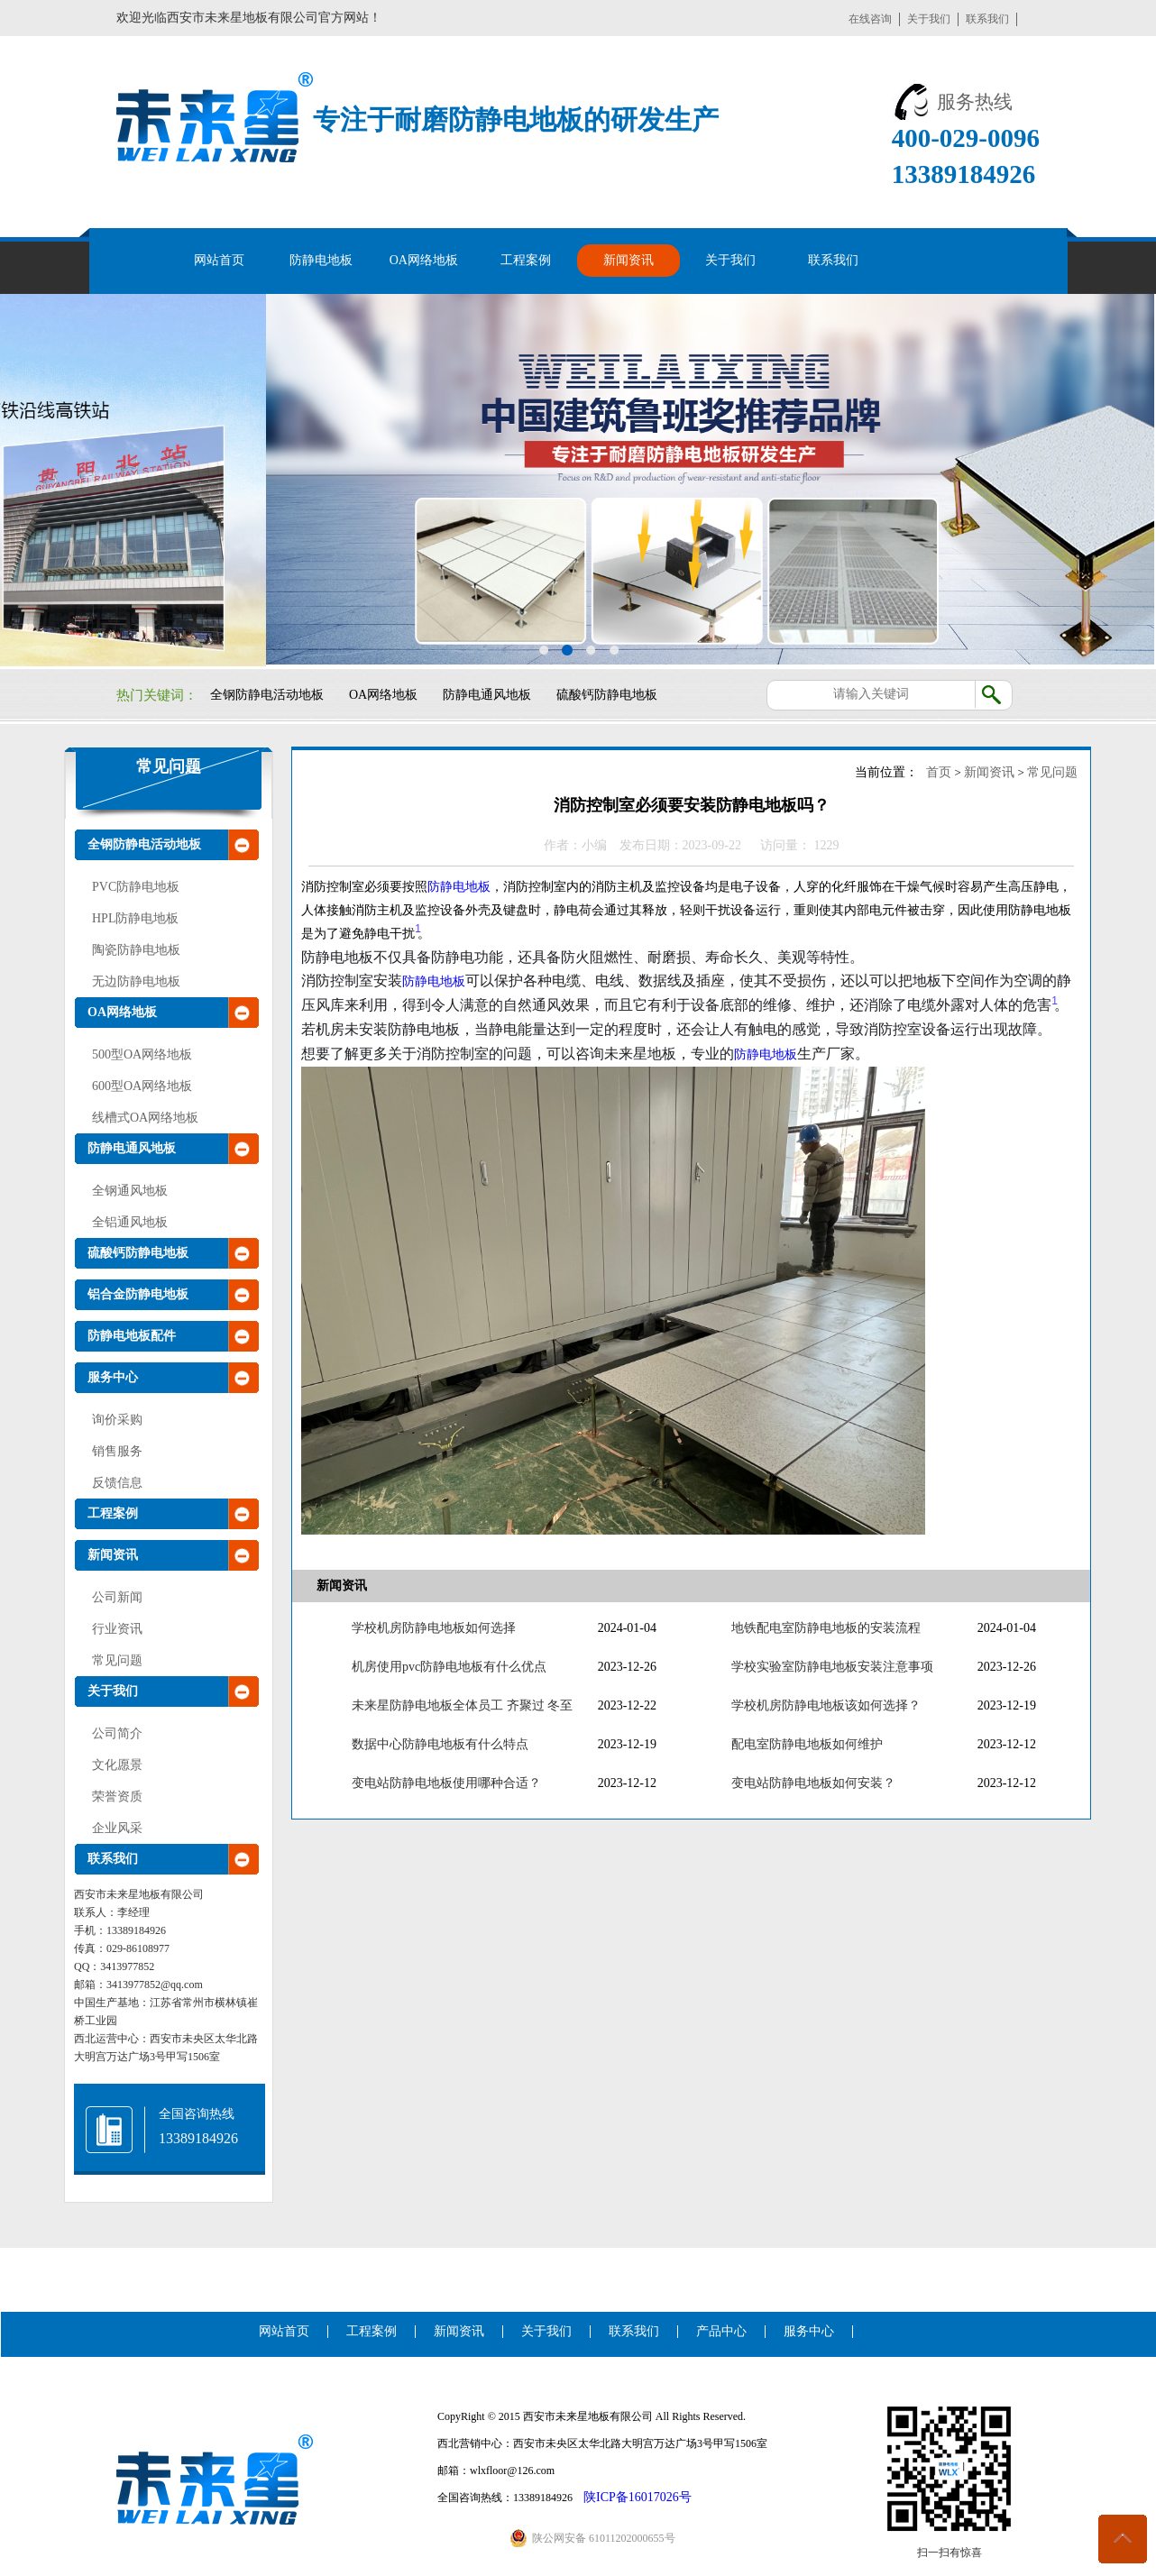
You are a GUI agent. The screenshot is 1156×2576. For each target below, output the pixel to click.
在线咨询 (870, 19)
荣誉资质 (117, 1796)
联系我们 (987, 19)
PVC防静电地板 (135, 887)
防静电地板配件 (131, 1336)
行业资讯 (117, 1629)
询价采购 (117, 1419)
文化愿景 (117, 1765)
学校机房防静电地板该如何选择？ (826, 1705)
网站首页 (219, 260)
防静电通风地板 (487, 694)
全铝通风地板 (130, 1222)
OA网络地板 (424, 260)
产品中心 (721, 2331)
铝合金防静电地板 (137, 1294)
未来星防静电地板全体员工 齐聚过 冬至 (462, 1705)
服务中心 (112, 1377)
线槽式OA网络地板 (145, 1117)
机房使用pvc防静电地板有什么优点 (449, 1666)
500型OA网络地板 (142, 1054)
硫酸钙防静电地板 (606, 694)
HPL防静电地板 (135, 918)
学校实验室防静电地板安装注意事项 (832, 1666)
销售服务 (117, 1451)
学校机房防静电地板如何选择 (434, 1628)
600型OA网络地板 (142, 1086)
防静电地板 (321, 260)
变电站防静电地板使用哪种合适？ (446, 1783)
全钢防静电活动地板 (267, 694)
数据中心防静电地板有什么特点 (440, 1744)
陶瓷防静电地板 (136, 950)
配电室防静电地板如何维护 (807, 1744)
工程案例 (525, 260)
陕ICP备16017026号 (637, 2497)
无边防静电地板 (136, 981)
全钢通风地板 (130, 1190)
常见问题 (168, 766)
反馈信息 (117, 1483)
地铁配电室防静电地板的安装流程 (826, 1628)
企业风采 (117, 1828)
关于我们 (928, 19)
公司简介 (117, 1733)
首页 (938, 772)
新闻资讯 (628, 260)
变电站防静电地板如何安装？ (813, 1783)
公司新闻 (117, 1597)
